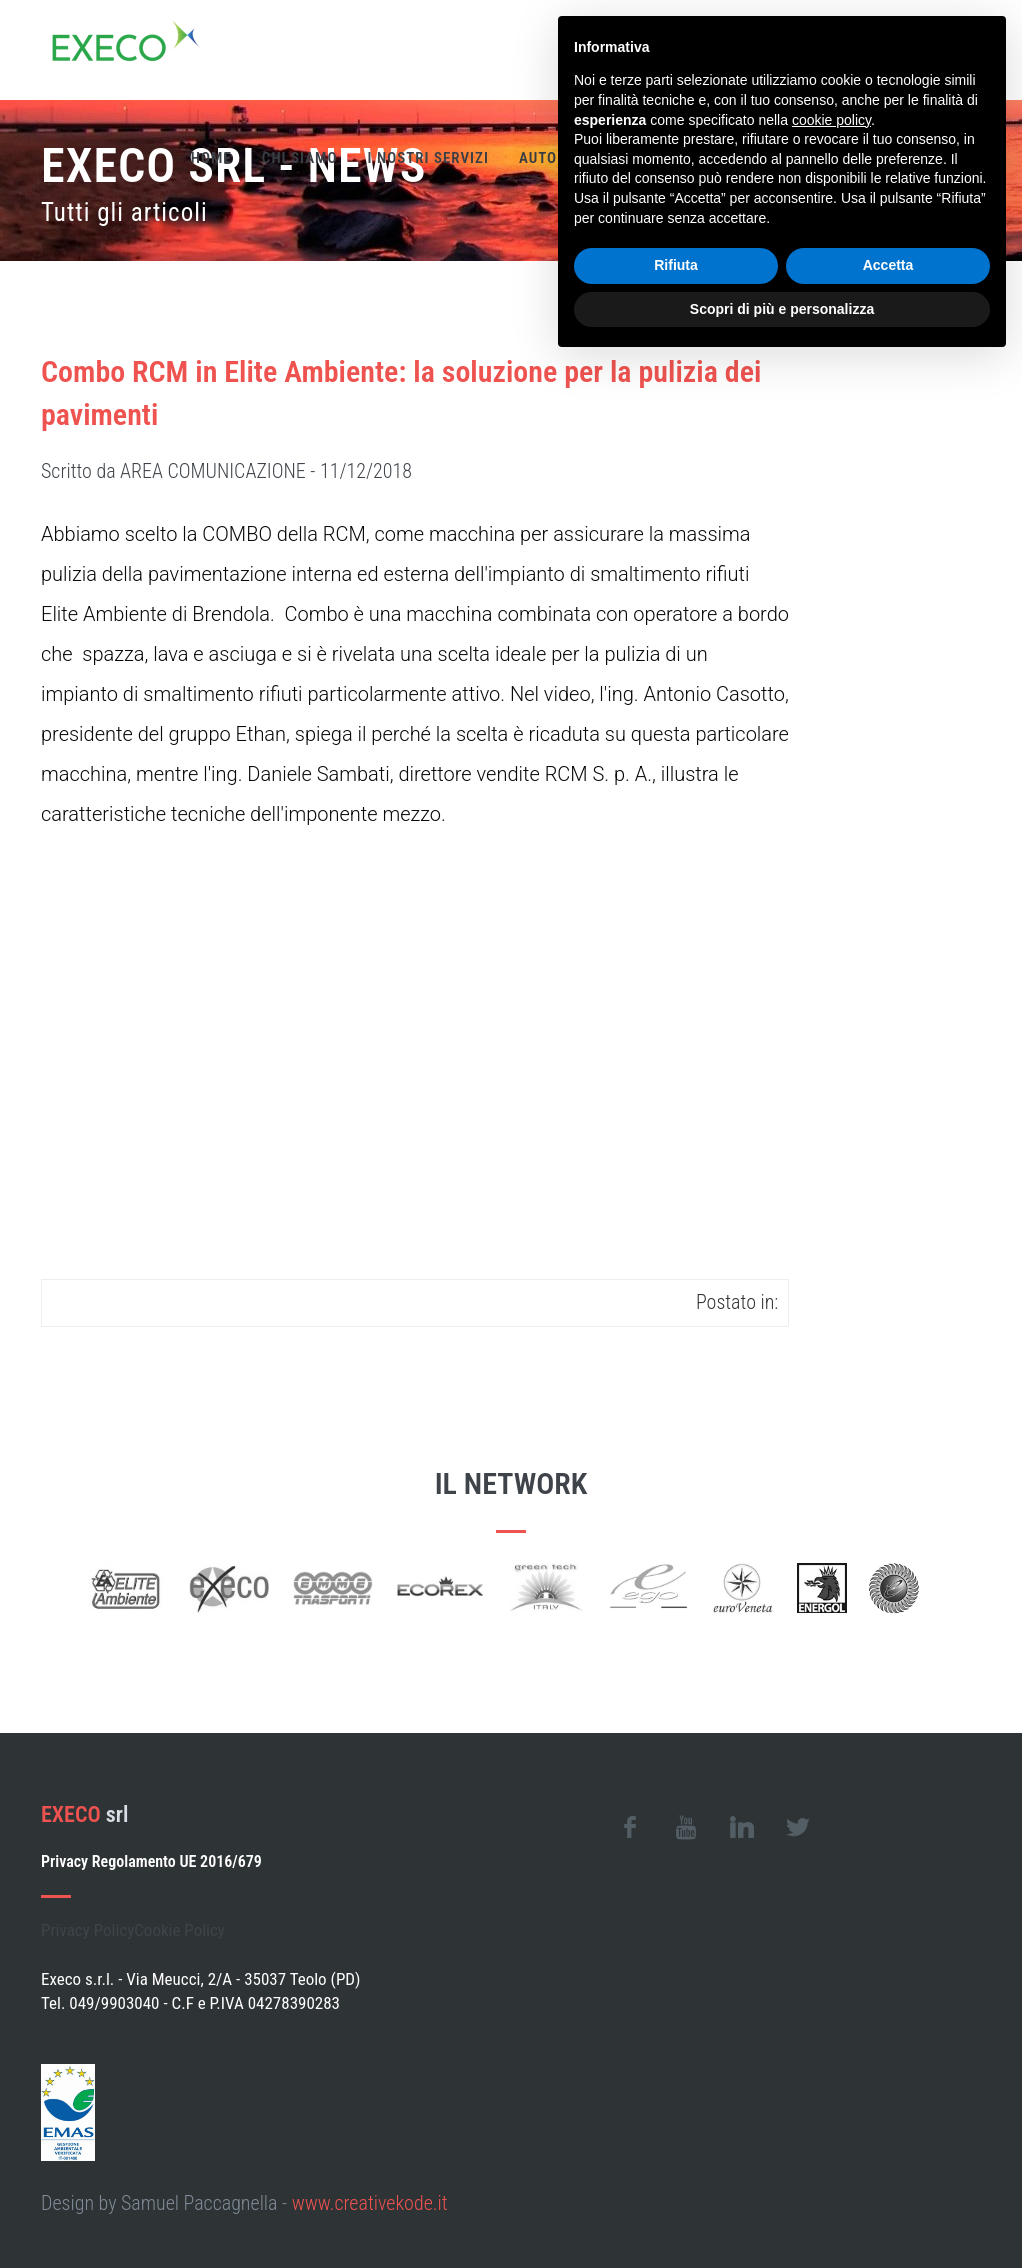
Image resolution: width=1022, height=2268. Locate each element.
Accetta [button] (888, 265)
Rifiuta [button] (676, 265)
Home (211, 158)
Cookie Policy (179, 1930)
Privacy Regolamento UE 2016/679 (151, 1861)
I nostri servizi (427, 158)
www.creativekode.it (370, 2203)
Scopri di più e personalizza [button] (782, 309)
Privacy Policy (87, 1930)
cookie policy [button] (831, 120)
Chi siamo (300, 158)
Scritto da (226, 471)
